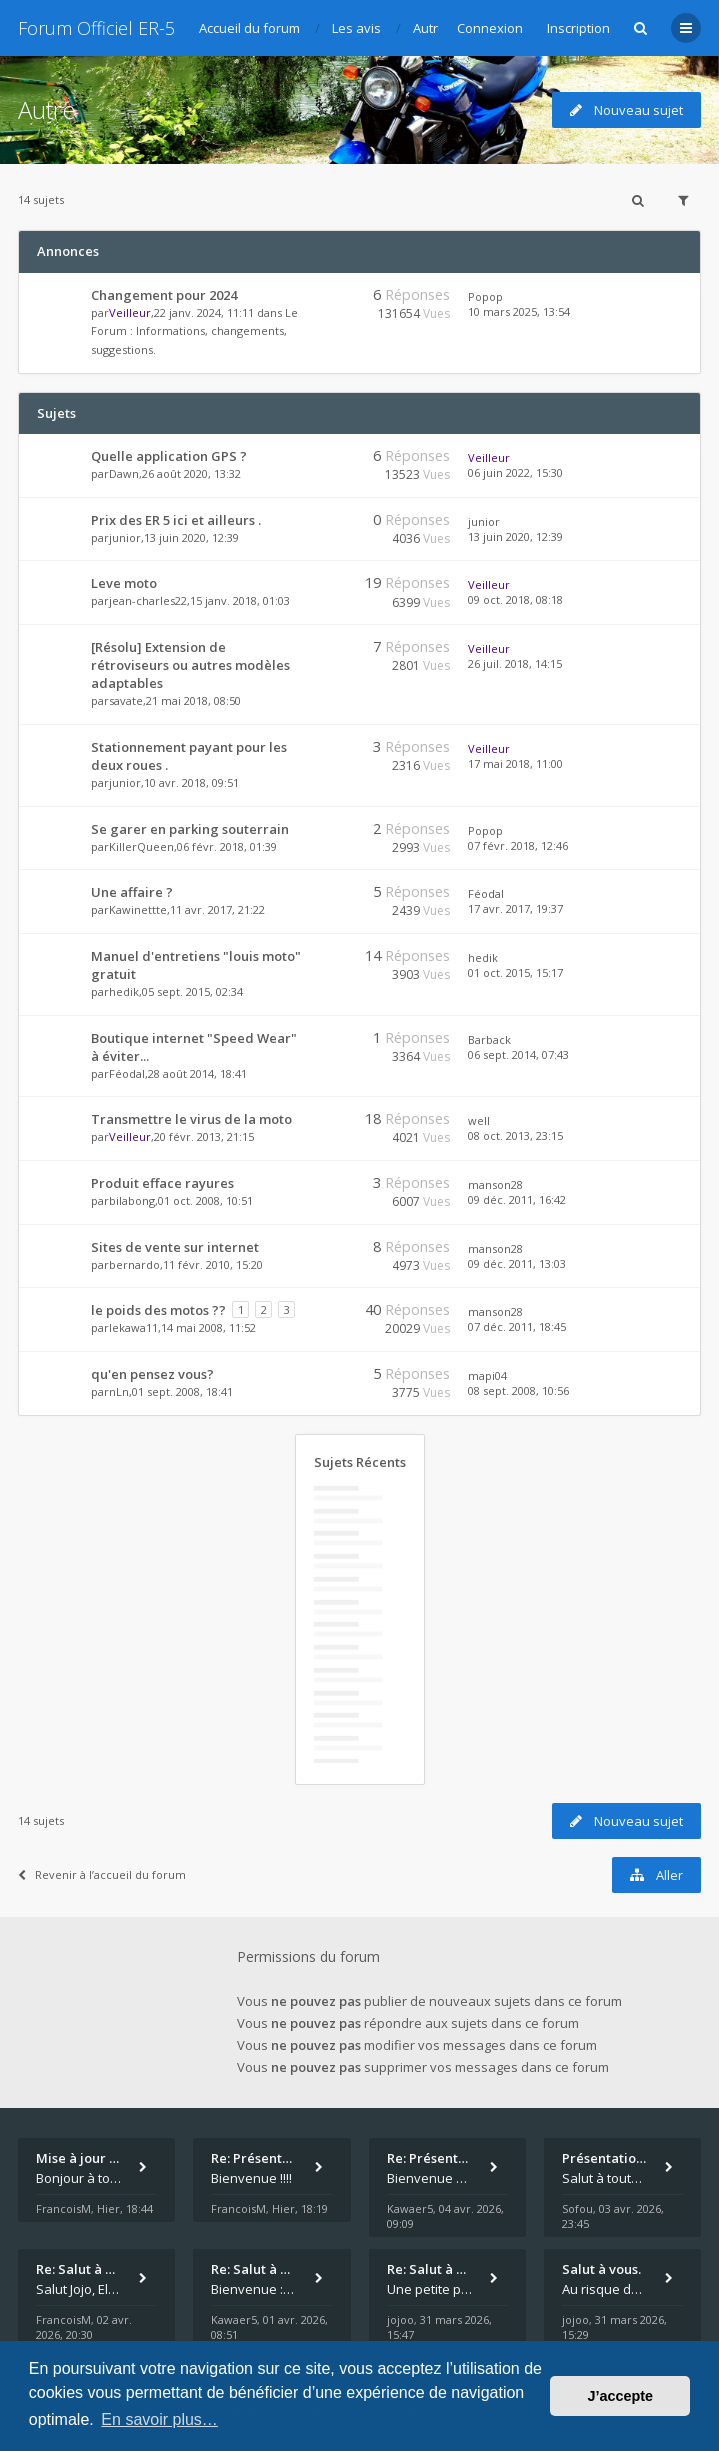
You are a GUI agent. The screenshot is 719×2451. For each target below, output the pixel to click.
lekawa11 (133, 1327)
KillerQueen (141, 846)
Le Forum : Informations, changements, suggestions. (194, 331)
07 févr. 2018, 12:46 (518, 845)
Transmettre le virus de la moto (191, 1119)
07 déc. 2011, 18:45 (517, 1326)
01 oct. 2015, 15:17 (515, 972)
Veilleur (130, 312)
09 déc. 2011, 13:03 (517, 1263)
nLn (119, 1391)
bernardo (134, 1264)
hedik (124, 991)
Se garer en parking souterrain (190, 829)
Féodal (486, 893)
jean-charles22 (148, 600)
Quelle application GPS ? (169, 456)
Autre (46, 109)
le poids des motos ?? (158, 1310)
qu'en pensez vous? (152, 1374)
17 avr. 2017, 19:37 (515, 908)
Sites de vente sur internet (175, 1247)
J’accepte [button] (620, 2396)
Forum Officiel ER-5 (96, 28)
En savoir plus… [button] (159, 2419)
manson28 (495, 1184)
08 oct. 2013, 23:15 (515, 1135)
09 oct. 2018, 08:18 (515, 599)
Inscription (578, 28)
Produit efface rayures (162, 1183)
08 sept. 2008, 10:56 (518, 1390)
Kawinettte (138, 909)
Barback (489, 1039)
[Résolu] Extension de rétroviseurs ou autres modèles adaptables (190, 665)
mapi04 (487, 1375)
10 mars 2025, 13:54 (519, 311)
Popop (485, 296)
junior (125, 537)
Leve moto (124, 583)
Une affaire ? (132, 892)
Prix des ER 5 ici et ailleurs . (176, 520)
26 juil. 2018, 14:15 (515, 663)
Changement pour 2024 (164, 295)
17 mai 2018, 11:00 (515, 763)
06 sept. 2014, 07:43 (518, 1054)
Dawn (124, 473)
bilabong (132, 1200)
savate (126, 700)
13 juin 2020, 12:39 (515, 536)
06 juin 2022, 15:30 (515, 472)
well (479, 1120)
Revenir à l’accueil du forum (102, 1874)
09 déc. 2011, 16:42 (517, 1199)
